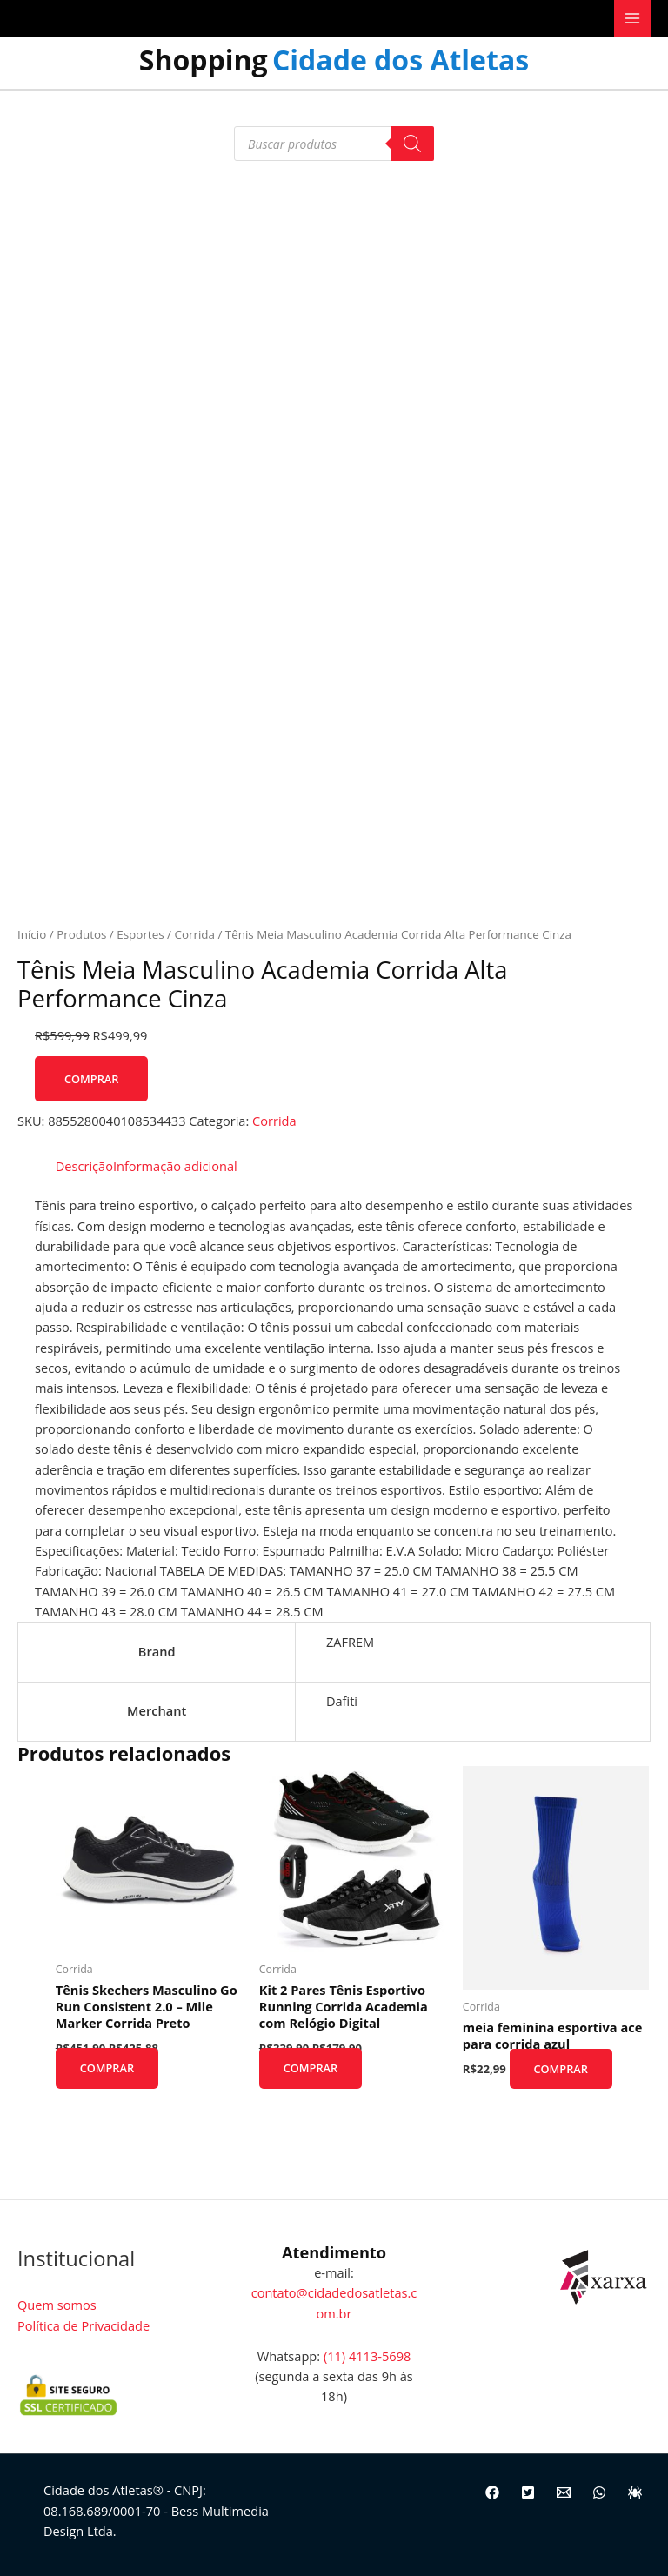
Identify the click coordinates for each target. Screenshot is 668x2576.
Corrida (194, 934)
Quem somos (57, 2304)
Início (31, 934)
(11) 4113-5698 (367, 2356)
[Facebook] (492, 2492)
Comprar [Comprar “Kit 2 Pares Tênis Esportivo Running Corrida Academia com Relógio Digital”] (316, 2069)
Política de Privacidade (83, 2325)
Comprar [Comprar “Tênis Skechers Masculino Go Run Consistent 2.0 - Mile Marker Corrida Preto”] (112, 2069)
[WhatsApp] (599, 2492)
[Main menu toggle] (632, 18)
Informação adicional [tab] (175, 1165)
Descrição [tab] (84, 1165)
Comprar (91, 1079)
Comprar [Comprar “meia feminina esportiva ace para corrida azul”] (566, 2069)
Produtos (81, 934)
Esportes (140, 934)
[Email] (564, 2492)
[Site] (635, 2492)
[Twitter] (528, 2492)
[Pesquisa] (412, 143)
